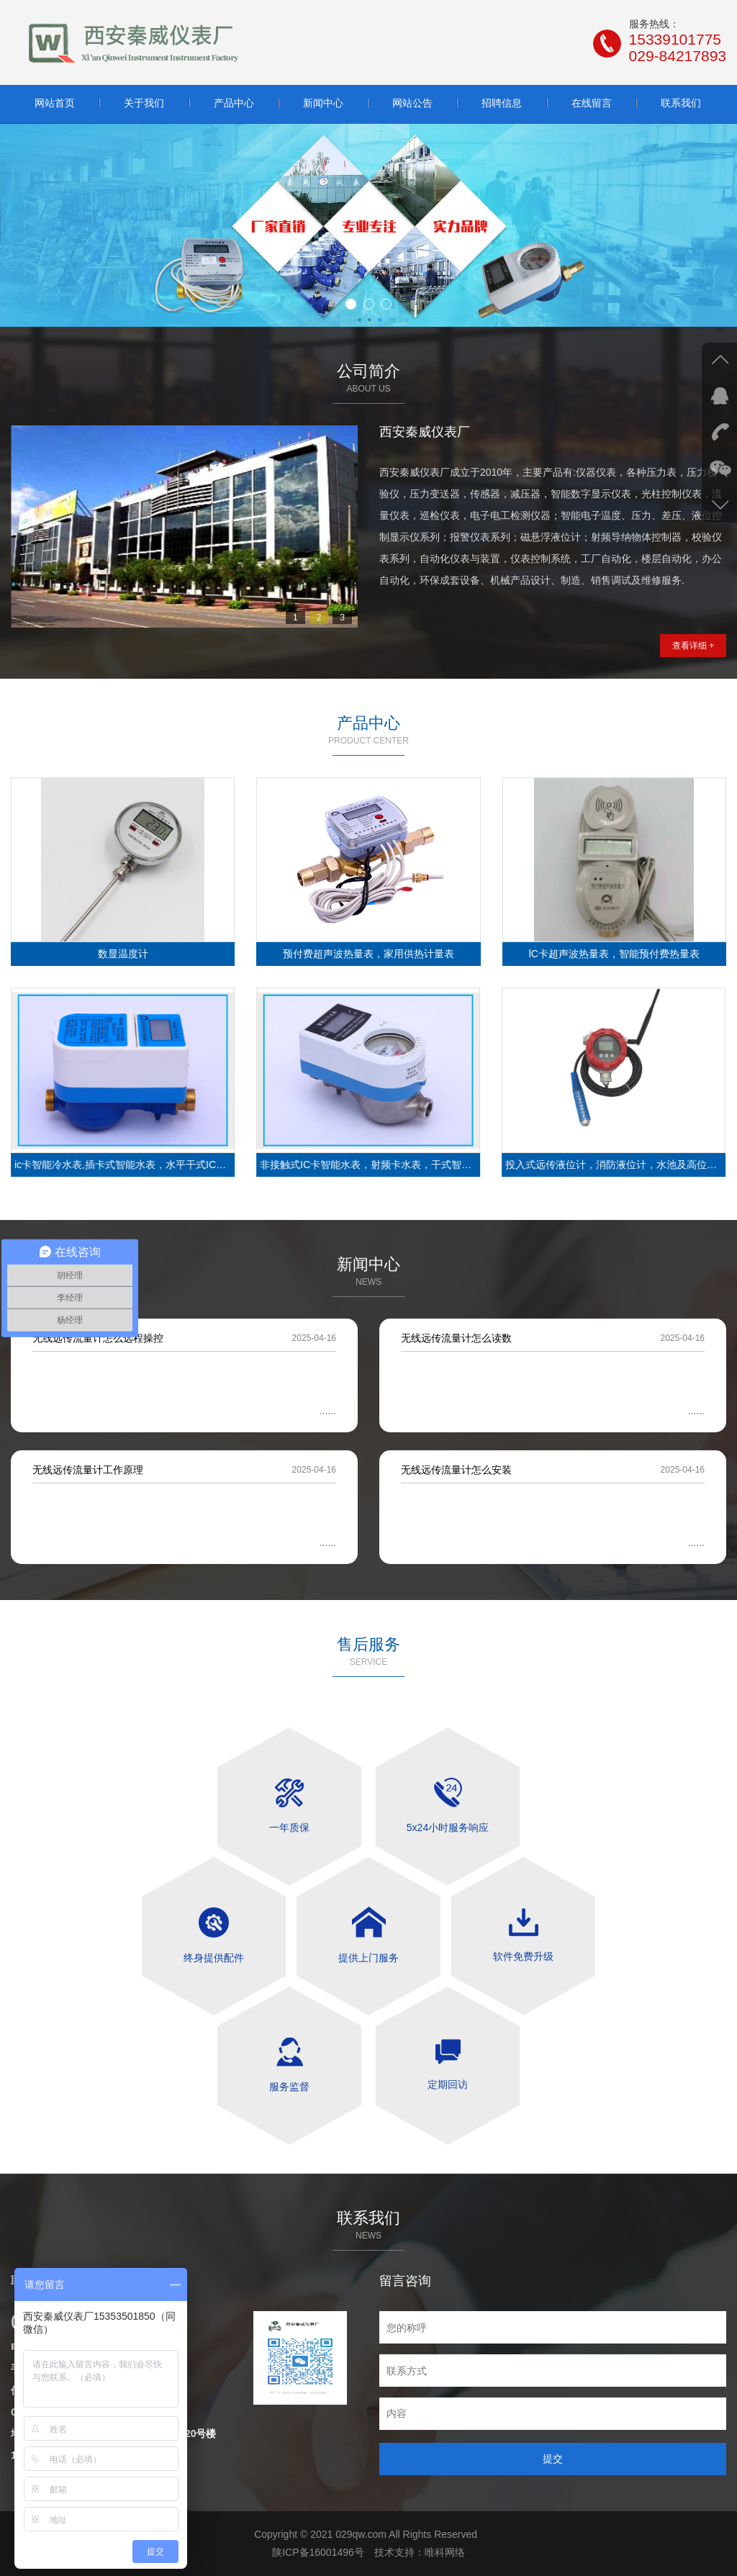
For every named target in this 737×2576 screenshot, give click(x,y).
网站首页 (55, 103)
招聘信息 (501, 103)
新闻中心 (323, 103)
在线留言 (591, 103)
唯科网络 (445, 2552)
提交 (553, 2458)
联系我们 (681, 103)
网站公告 (412, 103)
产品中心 (234, 103)
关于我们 (144, 103)
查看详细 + (693, 646)
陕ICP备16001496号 (318, 2552)
